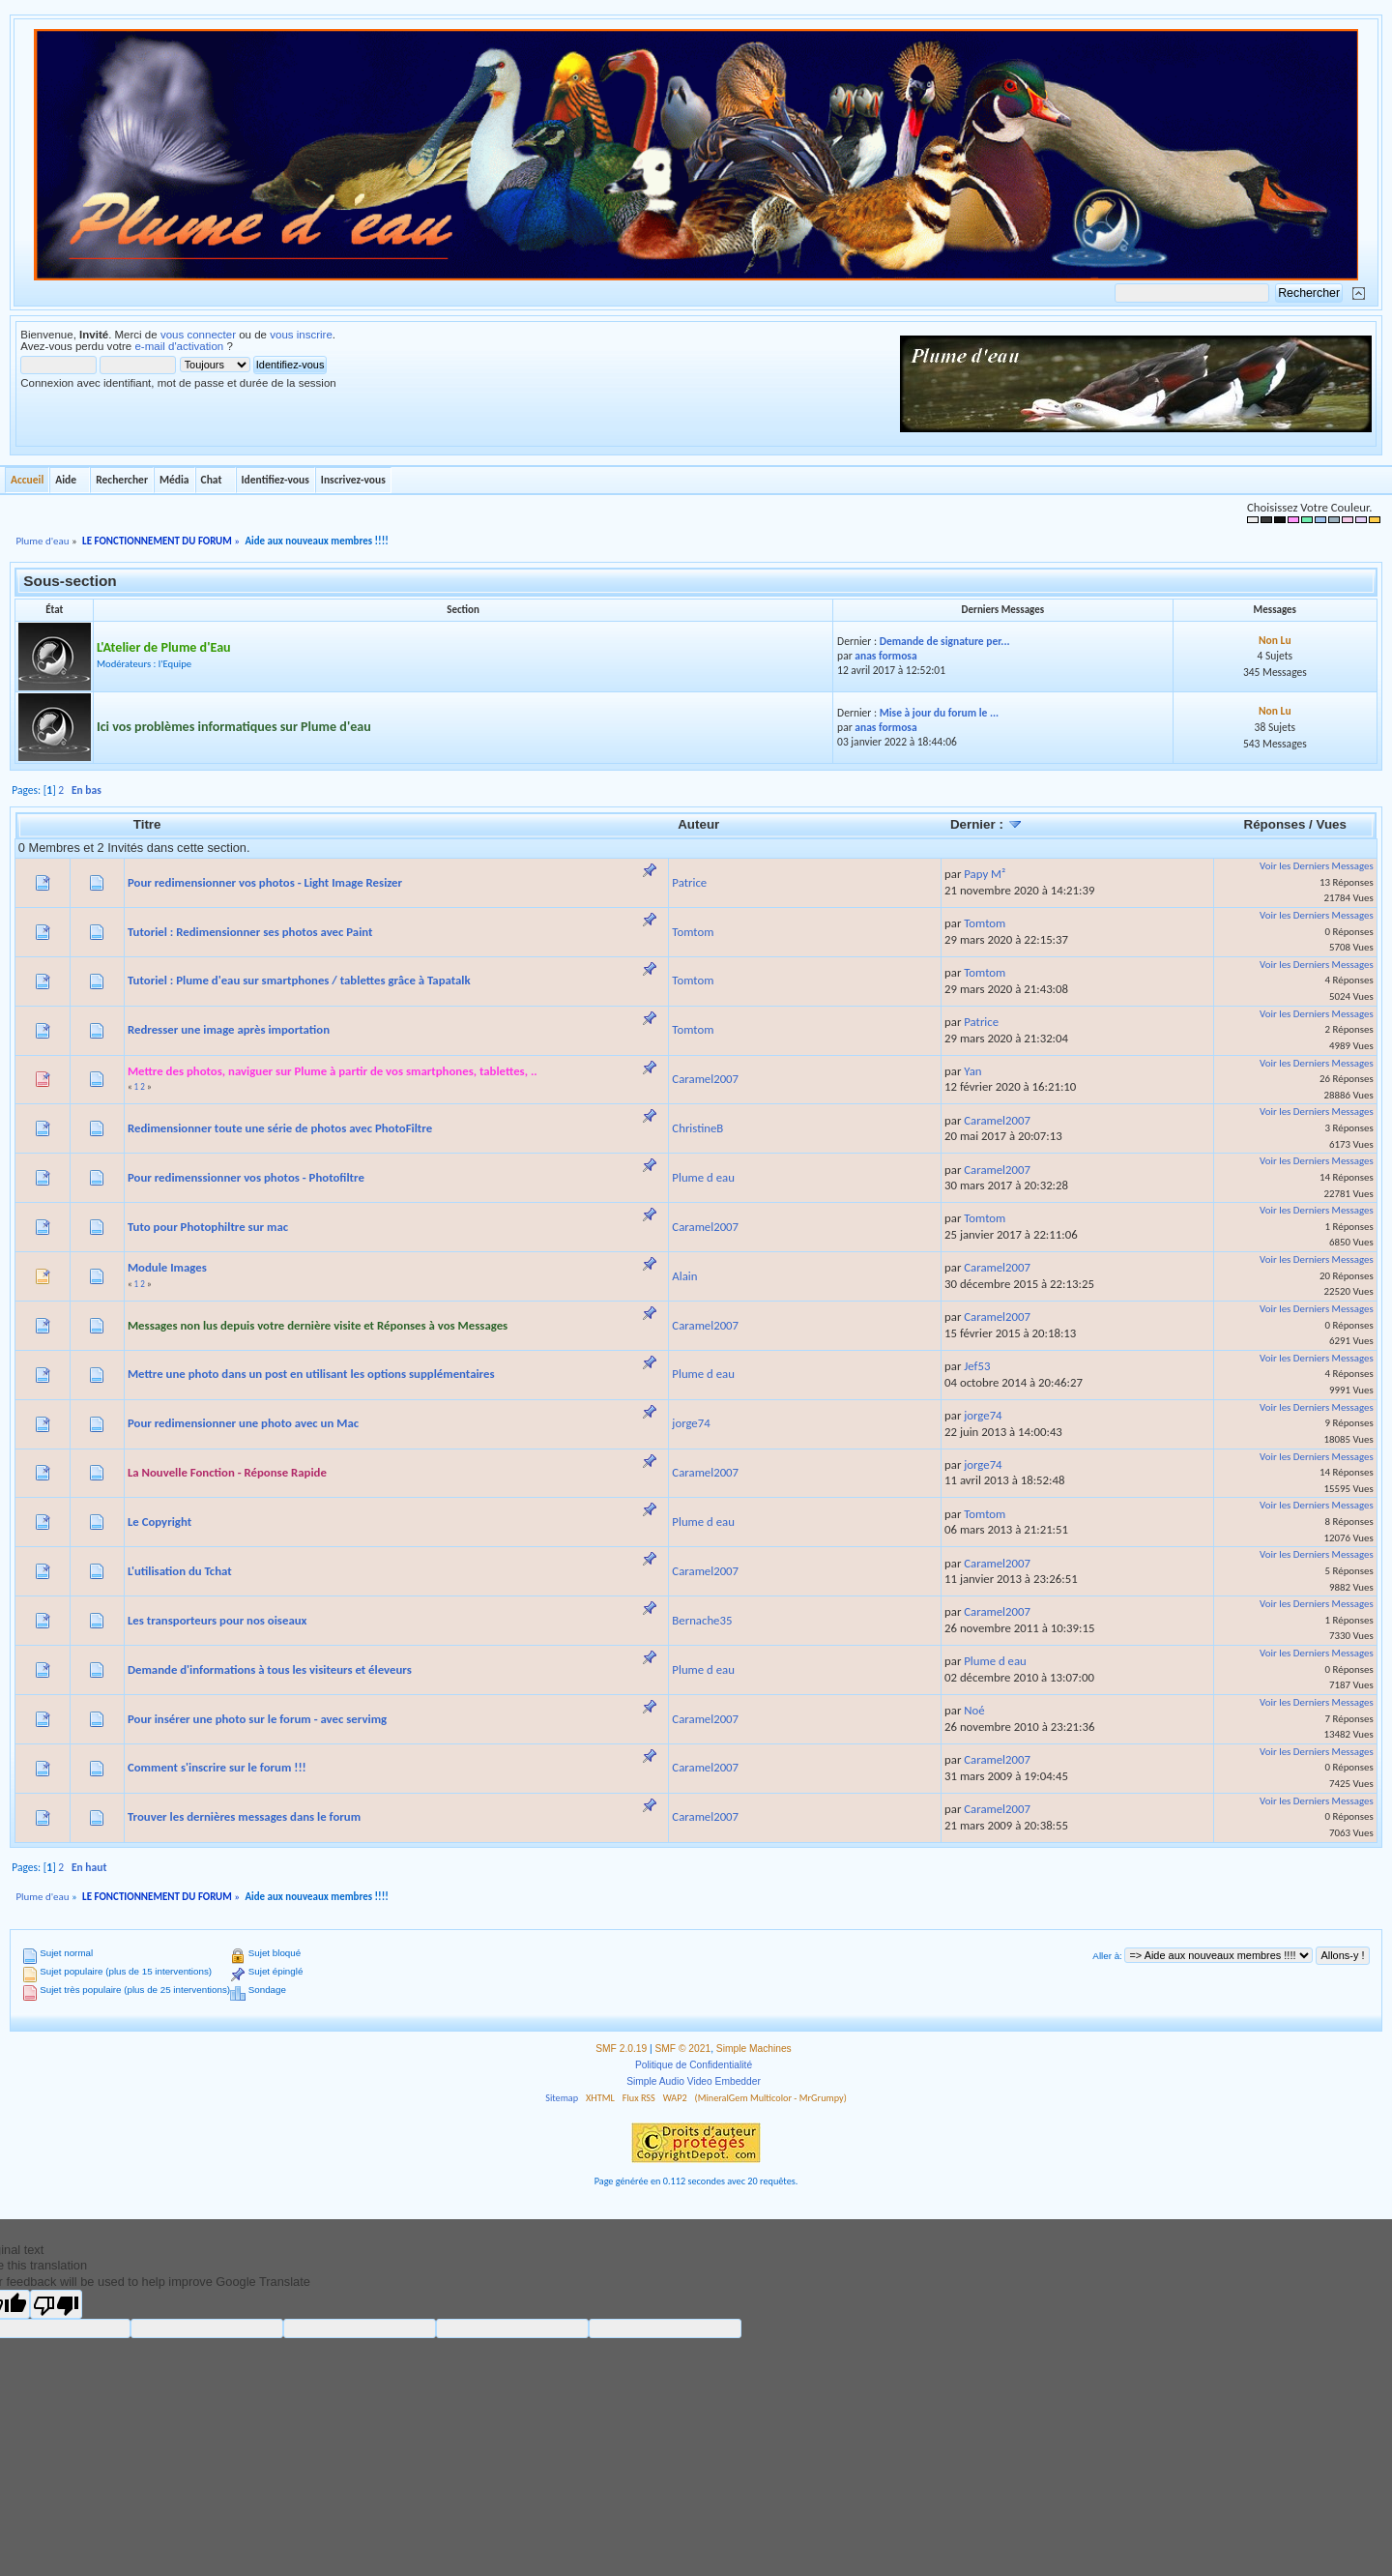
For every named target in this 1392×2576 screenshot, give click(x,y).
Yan (972, 1071)
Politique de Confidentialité (693, 2065)
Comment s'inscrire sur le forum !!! (217, 1767)
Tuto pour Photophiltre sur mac (208, 1226)
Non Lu (1275, 640)
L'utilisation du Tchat (180, 1571)
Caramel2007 (705, 1078)
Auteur (698, 824)
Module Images (167, 1267)
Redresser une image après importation (229, 1029)
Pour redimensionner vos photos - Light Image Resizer (265, 882)
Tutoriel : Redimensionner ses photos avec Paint (250, 931)
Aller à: (1106, 1955)
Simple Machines (754, 2048)
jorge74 (691, 1423)
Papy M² (984, 873)
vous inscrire (301, 334)
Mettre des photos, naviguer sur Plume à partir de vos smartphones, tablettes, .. (332, 1071)
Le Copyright (159, 1521)
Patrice (689, 882)
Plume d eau (703, 1177)
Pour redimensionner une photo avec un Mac (243, 1423)
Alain (684, 1276)
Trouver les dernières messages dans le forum (244, 1816)
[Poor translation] (56, 2304)
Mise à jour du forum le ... (940, 712)
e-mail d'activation (178, 346)
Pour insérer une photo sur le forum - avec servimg (257, 1719)
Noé (974, 1710)
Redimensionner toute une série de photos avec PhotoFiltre (280, 1128)
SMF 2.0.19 (621, 2048)
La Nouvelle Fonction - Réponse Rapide (227, 1472)
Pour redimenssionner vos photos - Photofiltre (246, 1177)
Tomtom (692, 931)
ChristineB (697, 1128)
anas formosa (885, 655)
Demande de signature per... (945, 641)
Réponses (1275, 824)
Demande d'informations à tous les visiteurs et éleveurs (270, 1669)
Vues (1332, 824)
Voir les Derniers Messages (1317, 866)
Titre (147, 824)
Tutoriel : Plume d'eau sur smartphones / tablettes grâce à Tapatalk (299, 980)
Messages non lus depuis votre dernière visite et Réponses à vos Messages (318, 1325)
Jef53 (977, 1366)
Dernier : (986, 824)
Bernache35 (702, 1620)
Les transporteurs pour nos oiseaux (217, 1620)
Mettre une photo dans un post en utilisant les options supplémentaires (311, 1373)
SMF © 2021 (683, 2048)
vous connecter (198, 334)
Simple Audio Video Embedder (693, 2081)
